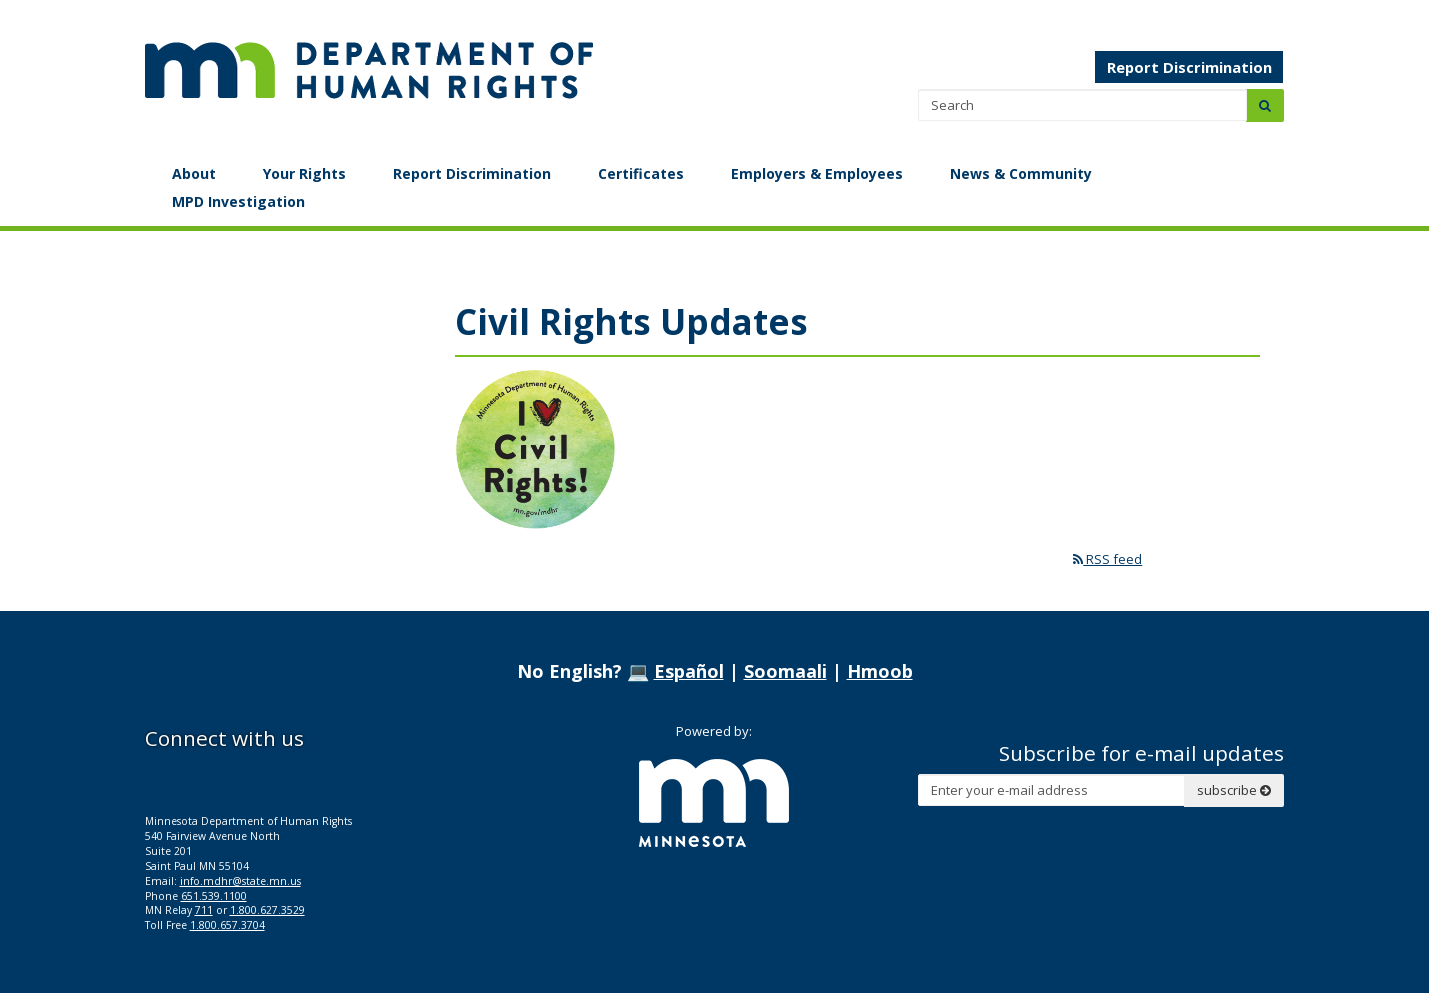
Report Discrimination (1189, 67)
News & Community (1021, 173)
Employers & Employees (817, 173)
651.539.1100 (214, 896)
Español (689, 671)
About (194, 173)
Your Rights (304, 173)
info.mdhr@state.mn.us (240, 881)
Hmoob (880, 671)
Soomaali (785, 671)
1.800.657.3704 (227, 925)
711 (204, 910)
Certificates (641, 173)
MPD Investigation (238, 201)
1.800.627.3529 (267, 910)
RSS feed (1107, 559)
